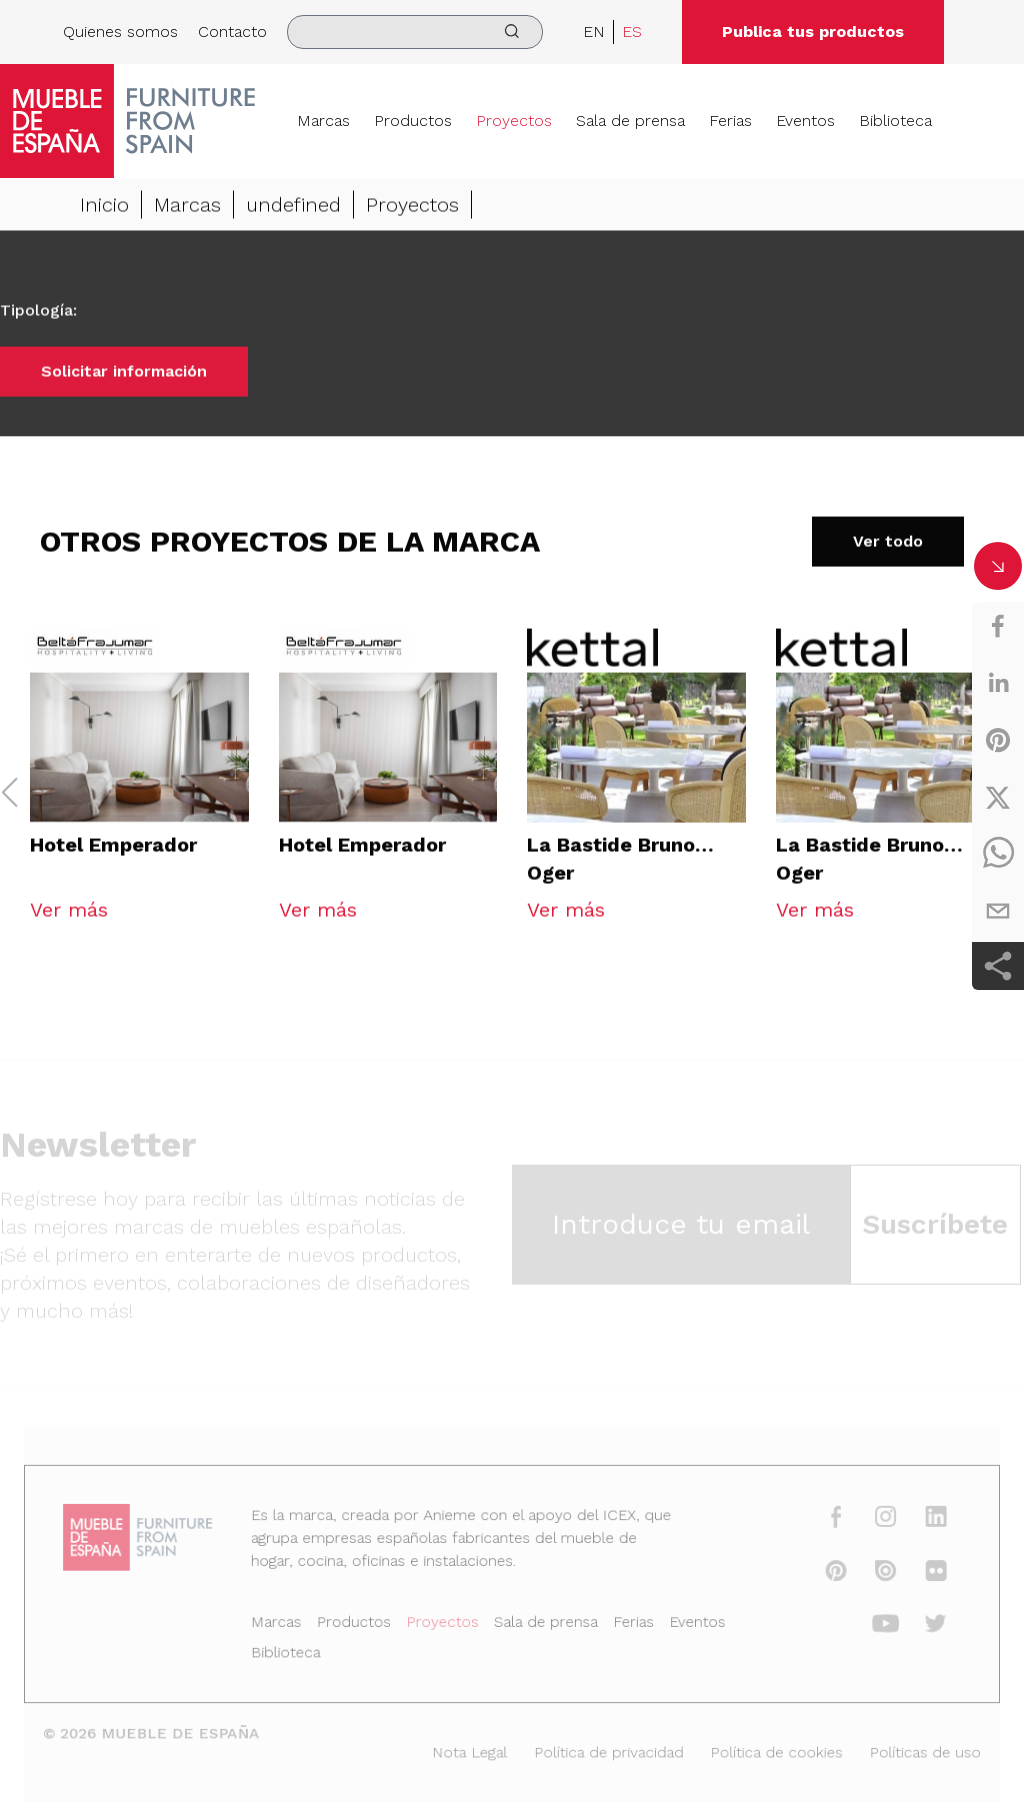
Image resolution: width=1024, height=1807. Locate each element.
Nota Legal (471, 1749)
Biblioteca (895, 120)
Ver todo (888, 542)
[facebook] (998, 626)
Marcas (323, 120)
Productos (413, 120)
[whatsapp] (998, 854)
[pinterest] (998, 740)
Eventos (805, 120)
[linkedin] (998, 683)
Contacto (232, 31)
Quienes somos (120, 31)
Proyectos (514, 120)
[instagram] (872, 1522)
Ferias (730, 120)
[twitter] (998, 797)
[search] (415, 32)
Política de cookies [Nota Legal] (766, 1749)
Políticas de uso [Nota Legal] (909, 1749)
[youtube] (872, 1625)
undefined (293, 206)
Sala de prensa (630, 120)
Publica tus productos (813, 31)
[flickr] (920, 1574)
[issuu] (872, 1574)
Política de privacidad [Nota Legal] (605, 1749)
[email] (998, 911)
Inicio (104, 206)
